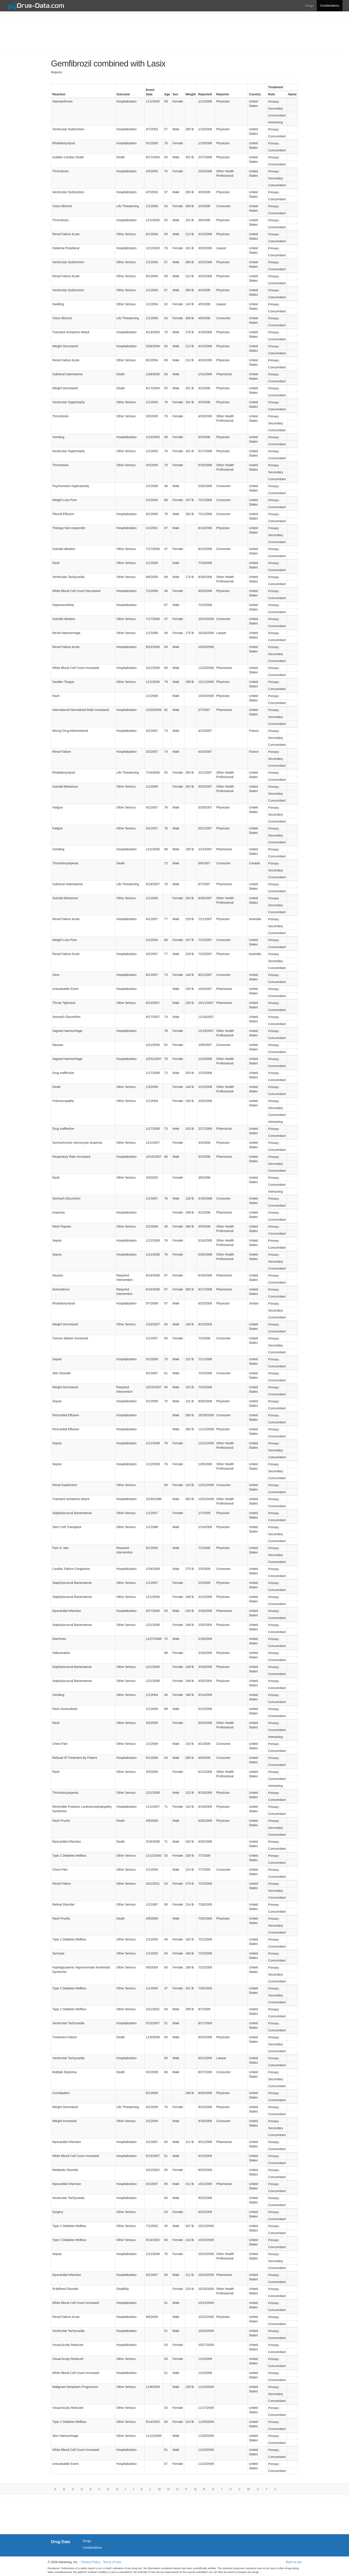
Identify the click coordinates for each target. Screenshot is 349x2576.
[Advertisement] (174, 32)
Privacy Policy (90, 2562)
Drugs (309, 5)
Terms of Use (112, 2562)
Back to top (293, 2562)
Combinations (329, 5)
